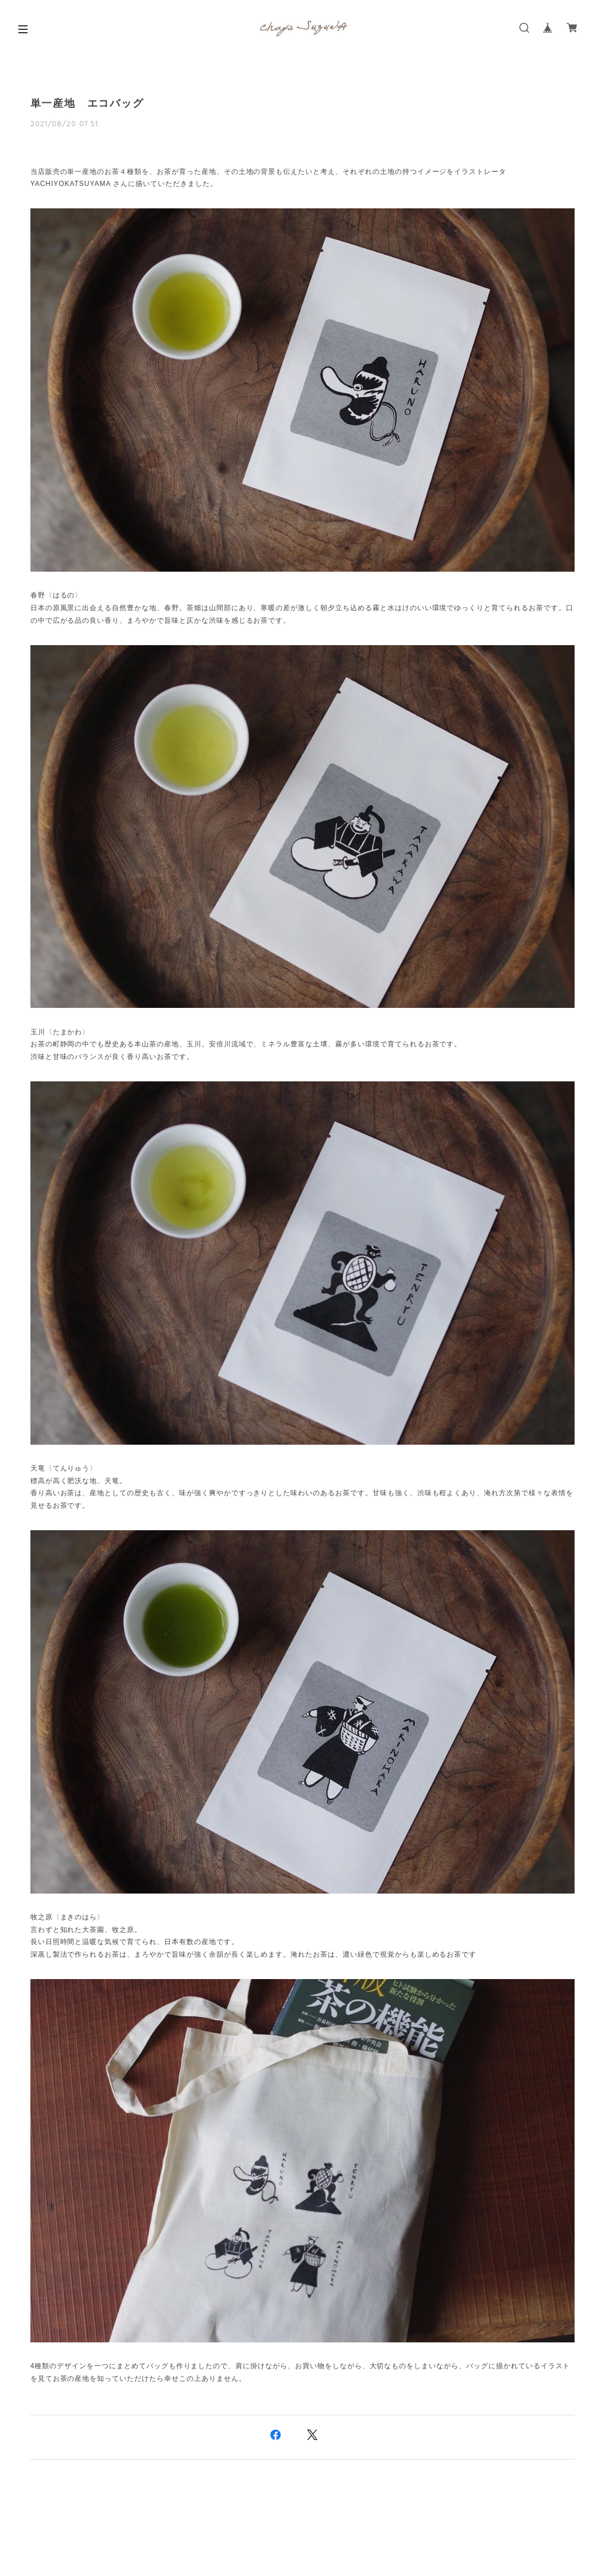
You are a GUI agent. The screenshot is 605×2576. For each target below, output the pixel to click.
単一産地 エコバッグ (87, 103)
